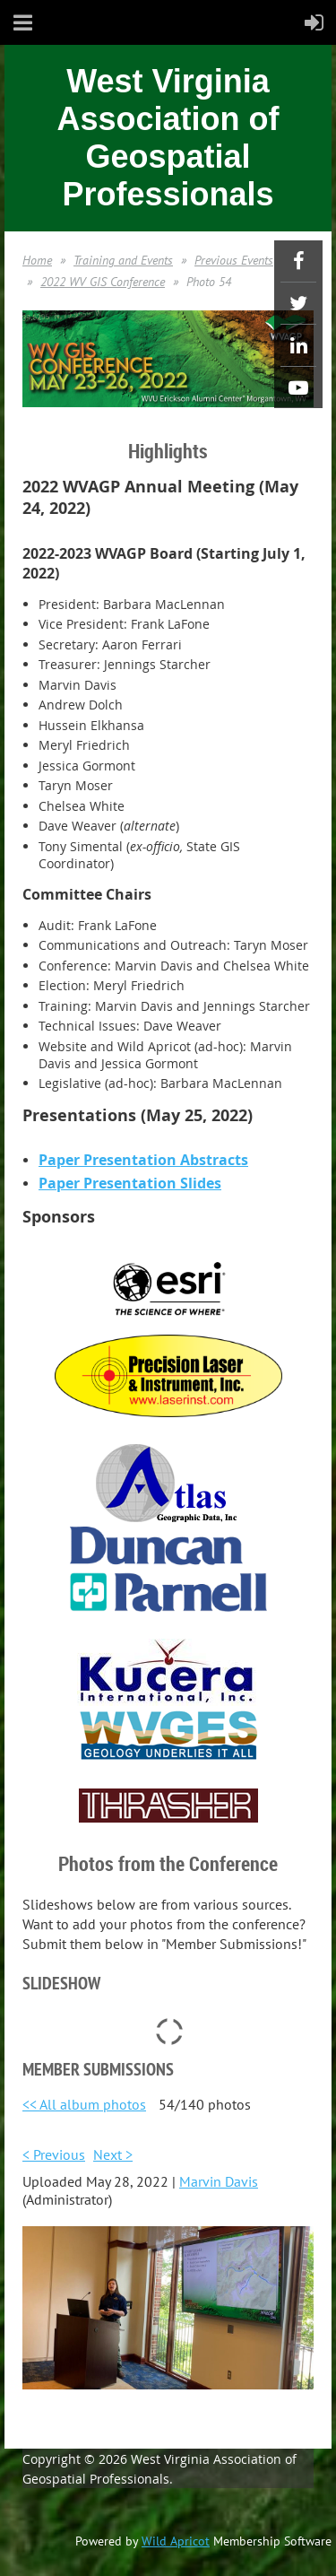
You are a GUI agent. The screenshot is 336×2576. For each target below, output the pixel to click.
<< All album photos (84, 2104)
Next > (113, 2154)
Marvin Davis (218, 2181)
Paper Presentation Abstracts (143, 1160)
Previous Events (233, 260)
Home (37, 260)
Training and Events (123, 260)
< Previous (53, 2154)
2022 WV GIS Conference (102, 282)
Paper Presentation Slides (130, 1183)
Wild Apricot (176, 2541)
